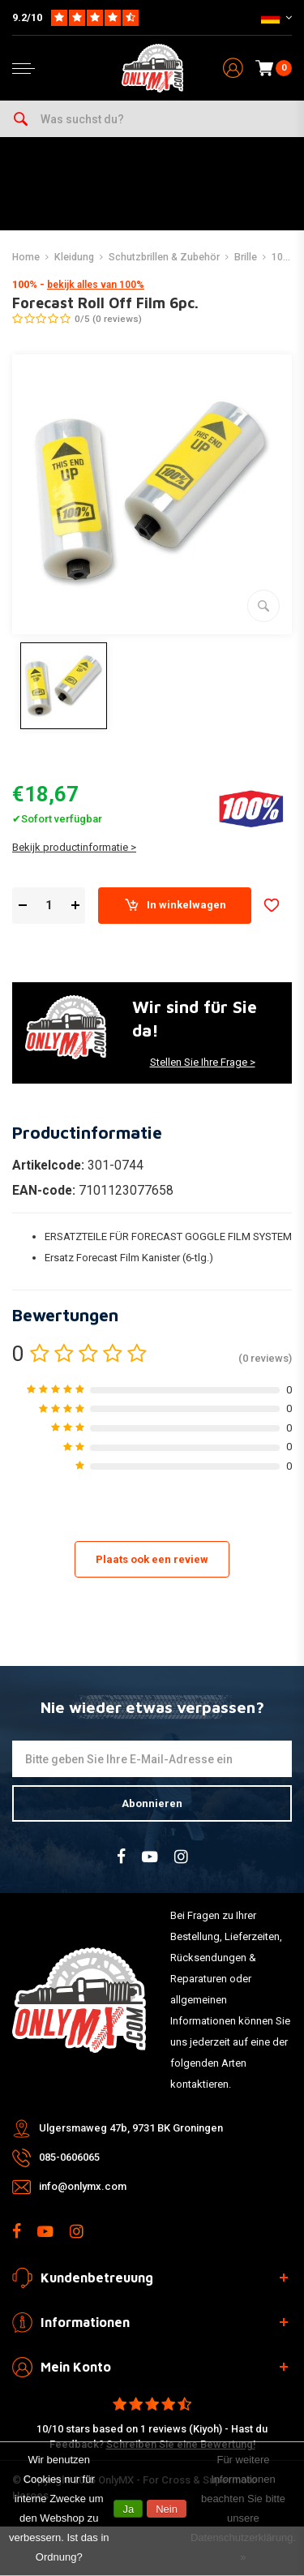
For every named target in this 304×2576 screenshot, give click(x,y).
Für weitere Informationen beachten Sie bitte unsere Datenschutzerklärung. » (243, 2508)
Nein (167, 2509)
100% (284, 257)
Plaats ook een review (152, 1559)
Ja (128, 2509)
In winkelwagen (175, 905)
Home (26, 257)
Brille (245, 257)
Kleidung (74, 257)
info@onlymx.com (82, 2186)
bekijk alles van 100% (95, 284)
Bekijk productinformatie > (74, 847)
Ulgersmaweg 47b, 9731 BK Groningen (131, 2128)
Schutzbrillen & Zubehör (164, 257)
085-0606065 (69, 2157)
